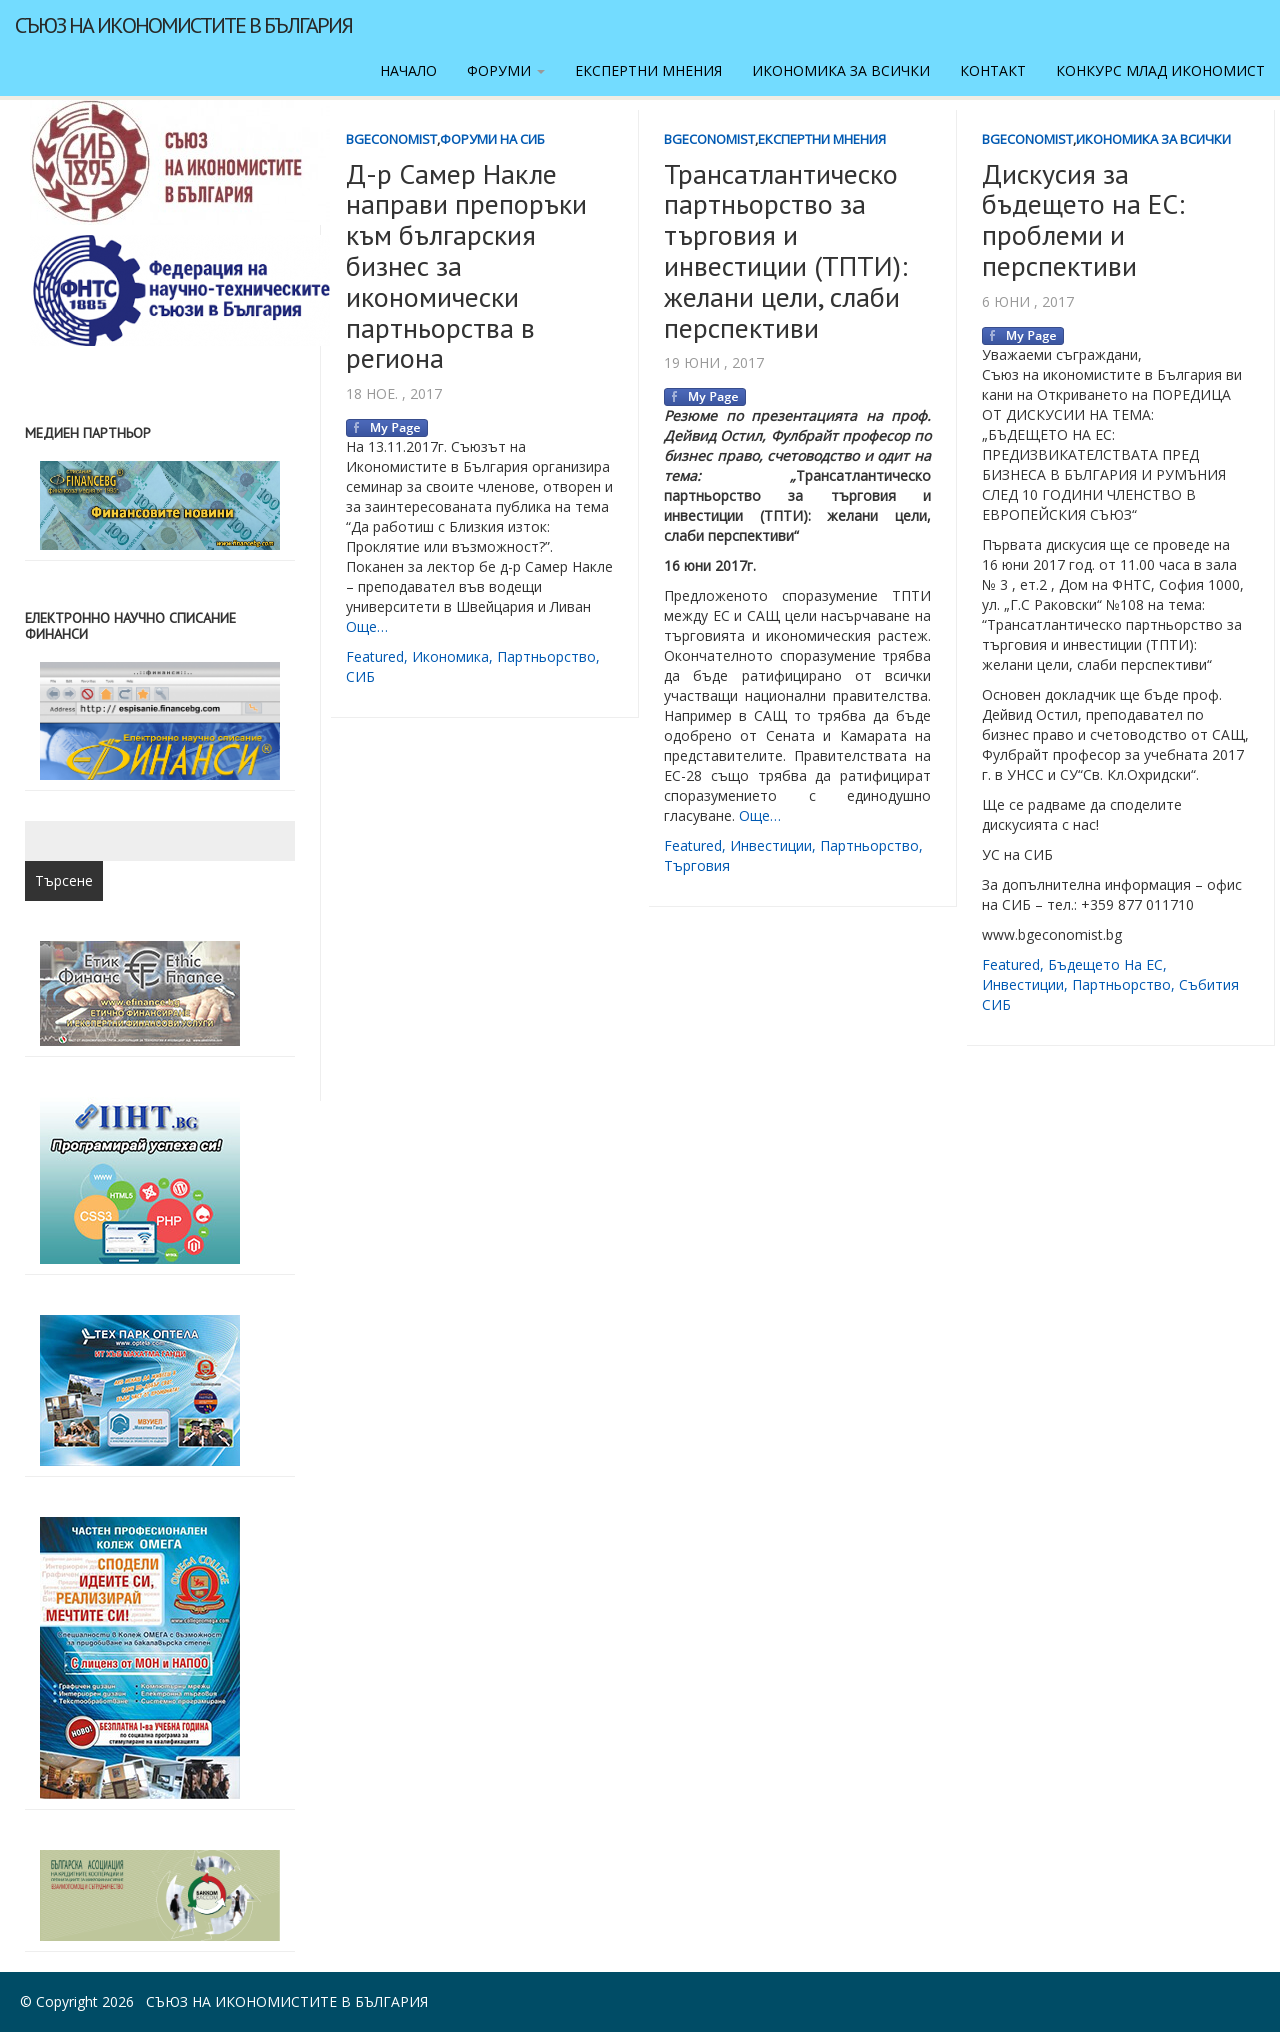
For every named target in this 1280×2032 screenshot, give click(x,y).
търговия (697, 865)
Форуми (506, 70)
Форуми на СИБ (492, 139)
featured (375, 656)
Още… (367, 626)
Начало (408, 70)
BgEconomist (391, 139)
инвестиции (771, 845)
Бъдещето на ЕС (1105, 964)
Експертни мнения (648, 70)
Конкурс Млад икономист (1160, 70)
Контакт (993, 70)
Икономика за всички (841, 70)
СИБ (360, 676)
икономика (450, 656)
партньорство (546, 656)
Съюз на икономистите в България (183, 25)
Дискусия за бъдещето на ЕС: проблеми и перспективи (1083, 219)
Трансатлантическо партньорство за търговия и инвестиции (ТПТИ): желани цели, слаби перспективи (786, 250)
